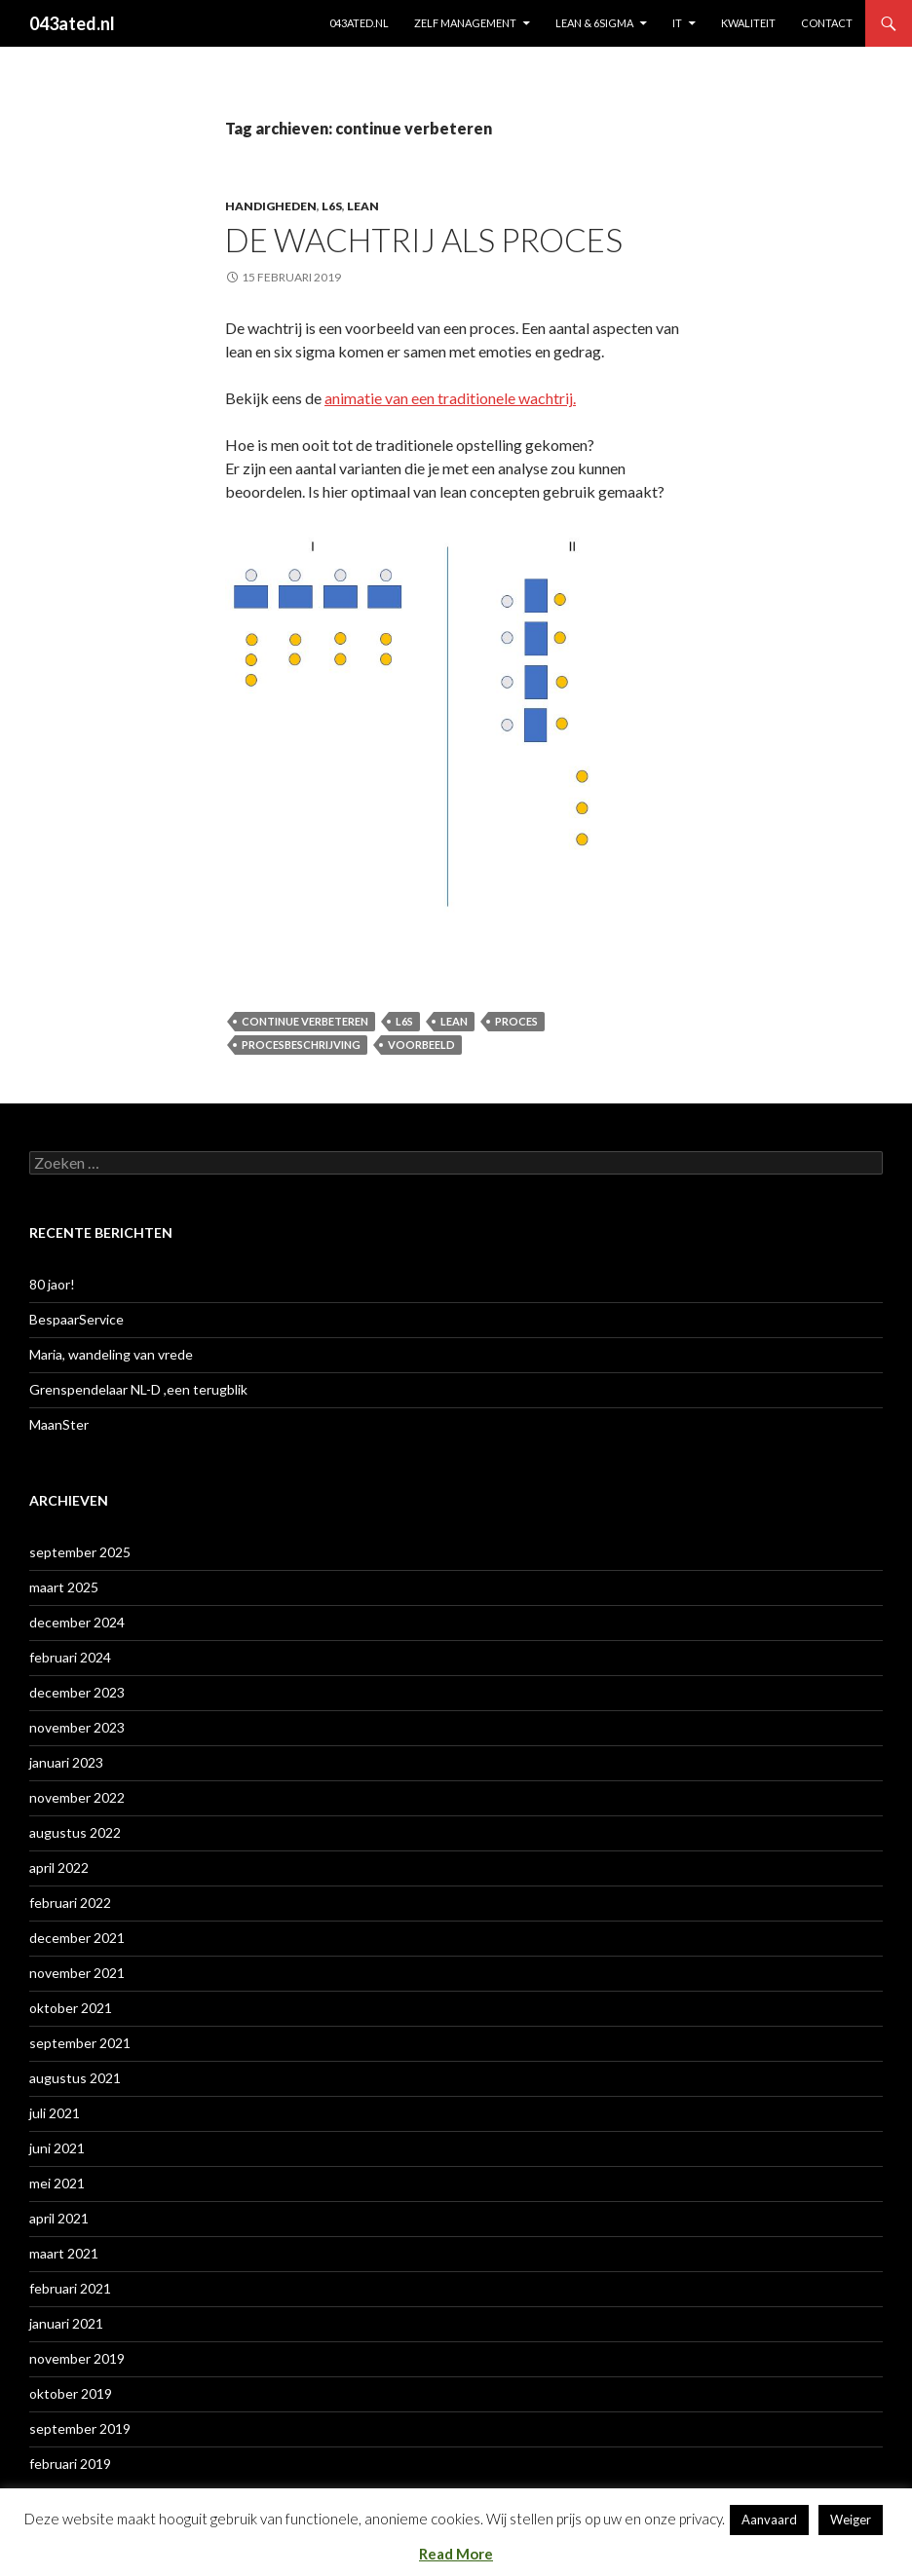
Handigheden (271, 206)
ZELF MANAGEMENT (465, 23)
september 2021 (80, 2043)
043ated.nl (72, 23)
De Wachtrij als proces (424, 239)
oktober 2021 (70, 2007)
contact (827, 23)
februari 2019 (70, 2463)
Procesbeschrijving (301, 1044)
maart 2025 (63, 1587)
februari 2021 (70, 2288)
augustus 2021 (75, 2078)
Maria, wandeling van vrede (111, 1354)
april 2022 (59, 1867)
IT (677, 23)
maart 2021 (63, 2253)
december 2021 (77, 1937)
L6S (332, 206)
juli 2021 (54, 2113)
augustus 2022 (75, 1832)
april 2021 (59, 2218)
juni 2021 (57, 2148)
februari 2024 (70, 1657)
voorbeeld (421, 1044)
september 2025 (80, 1552)
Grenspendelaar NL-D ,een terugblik (138, 1389)
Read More (456, 2553)
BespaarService (76, 1319)
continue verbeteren (305, 1021)
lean (363, 206)
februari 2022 (70, 1902)
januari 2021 (66, 2323)
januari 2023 (66, 1762)
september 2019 (80, 2428)
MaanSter (59, 1424)
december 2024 (77, 1622)
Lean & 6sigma (594, 23)
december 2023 (77, 1692)
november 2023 (77, 1727)
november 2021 (77, 1972)
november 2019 (77, 2358)
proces (516, 1021)
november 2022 (77, 1797)
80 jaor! (52, 1284)
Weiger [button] (850, 2519)
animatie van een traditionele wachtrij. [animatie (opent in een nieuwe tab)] (450, 398)
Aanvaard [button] (769, 2519)
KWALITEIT (748, 23)
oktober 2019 (70, 2393)
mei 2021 (57, 2183)
